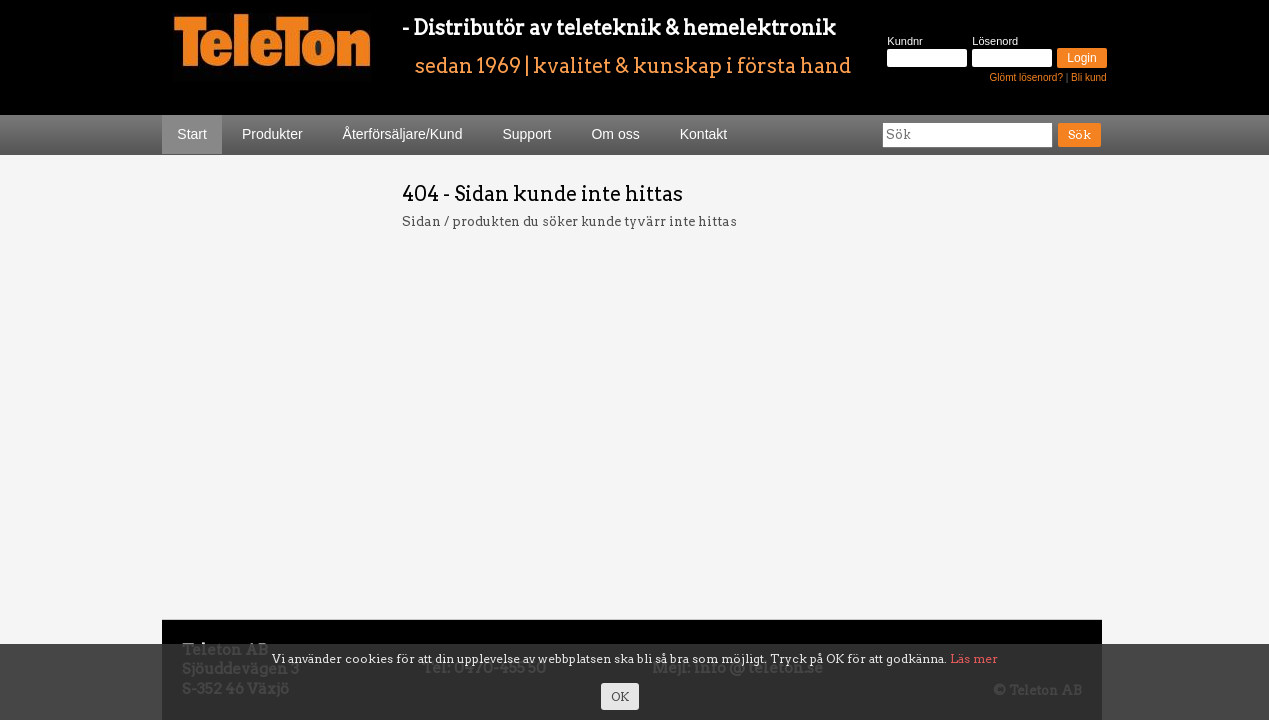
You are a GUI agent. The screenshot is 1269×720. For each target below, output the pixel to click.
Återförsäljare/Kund (403, 134)
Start (192, 134)
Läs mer (974, 658)
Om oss (615, 134)
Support (526, 134)
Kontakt (703, 134)
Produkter (272, 134)
